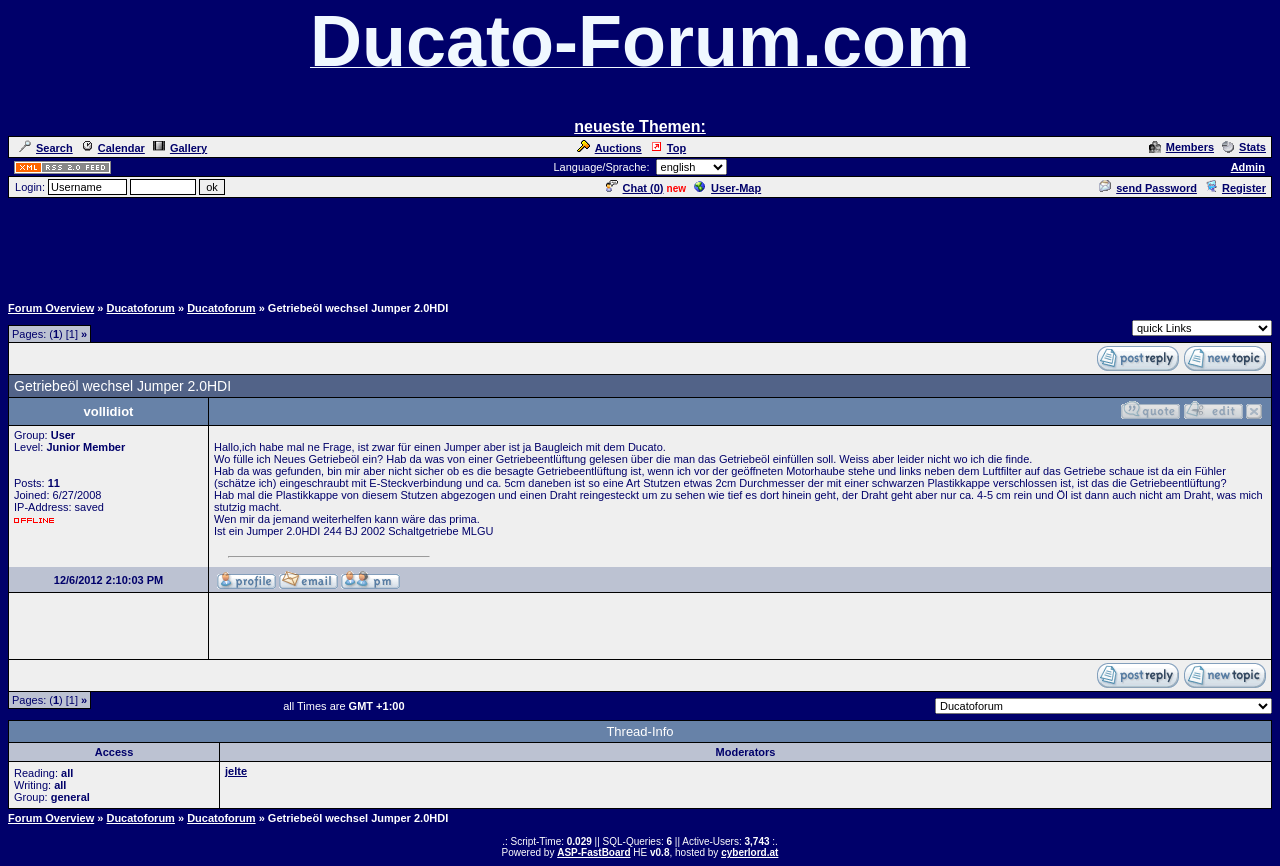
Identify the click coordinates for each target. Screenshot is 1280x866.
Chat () (635, 188)
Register (1235, 188)
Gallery (180, 148)
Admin (1248, 167)
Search (46, 148)
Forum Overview (51, 308)
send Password (1148, 188)
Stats (1244, 147)
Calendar (113, 148)
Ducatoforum (140, 308)
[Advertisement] (640, 245)
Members (1181, 147)
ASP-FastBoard (593, 852)
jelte (236, 771)
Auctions (609, 148)
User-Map (727, 188)
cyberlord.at (749, 852)
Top (668, 148)
